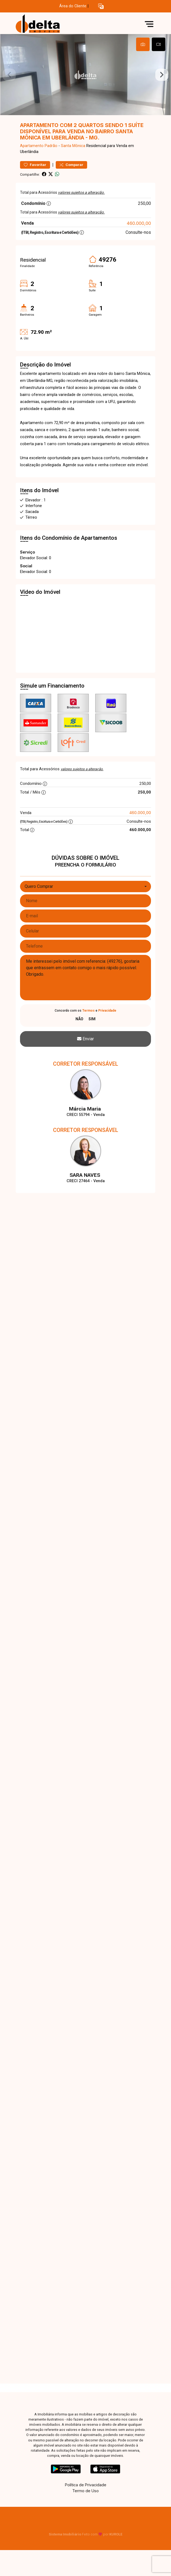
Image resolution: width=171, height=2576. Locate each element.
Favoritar (35, 165)
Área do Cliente (72, 6)
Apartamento (32, 146)
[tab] (143, 44)
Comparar (71, 165)
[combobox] (85, 886)
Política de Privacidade (85, 2484)
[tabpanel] (85, 74)
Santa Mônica (73, 146)
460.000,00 (139, 223)
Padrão (51, 146)
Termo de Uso (85, 2490)
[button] (101, 6)
